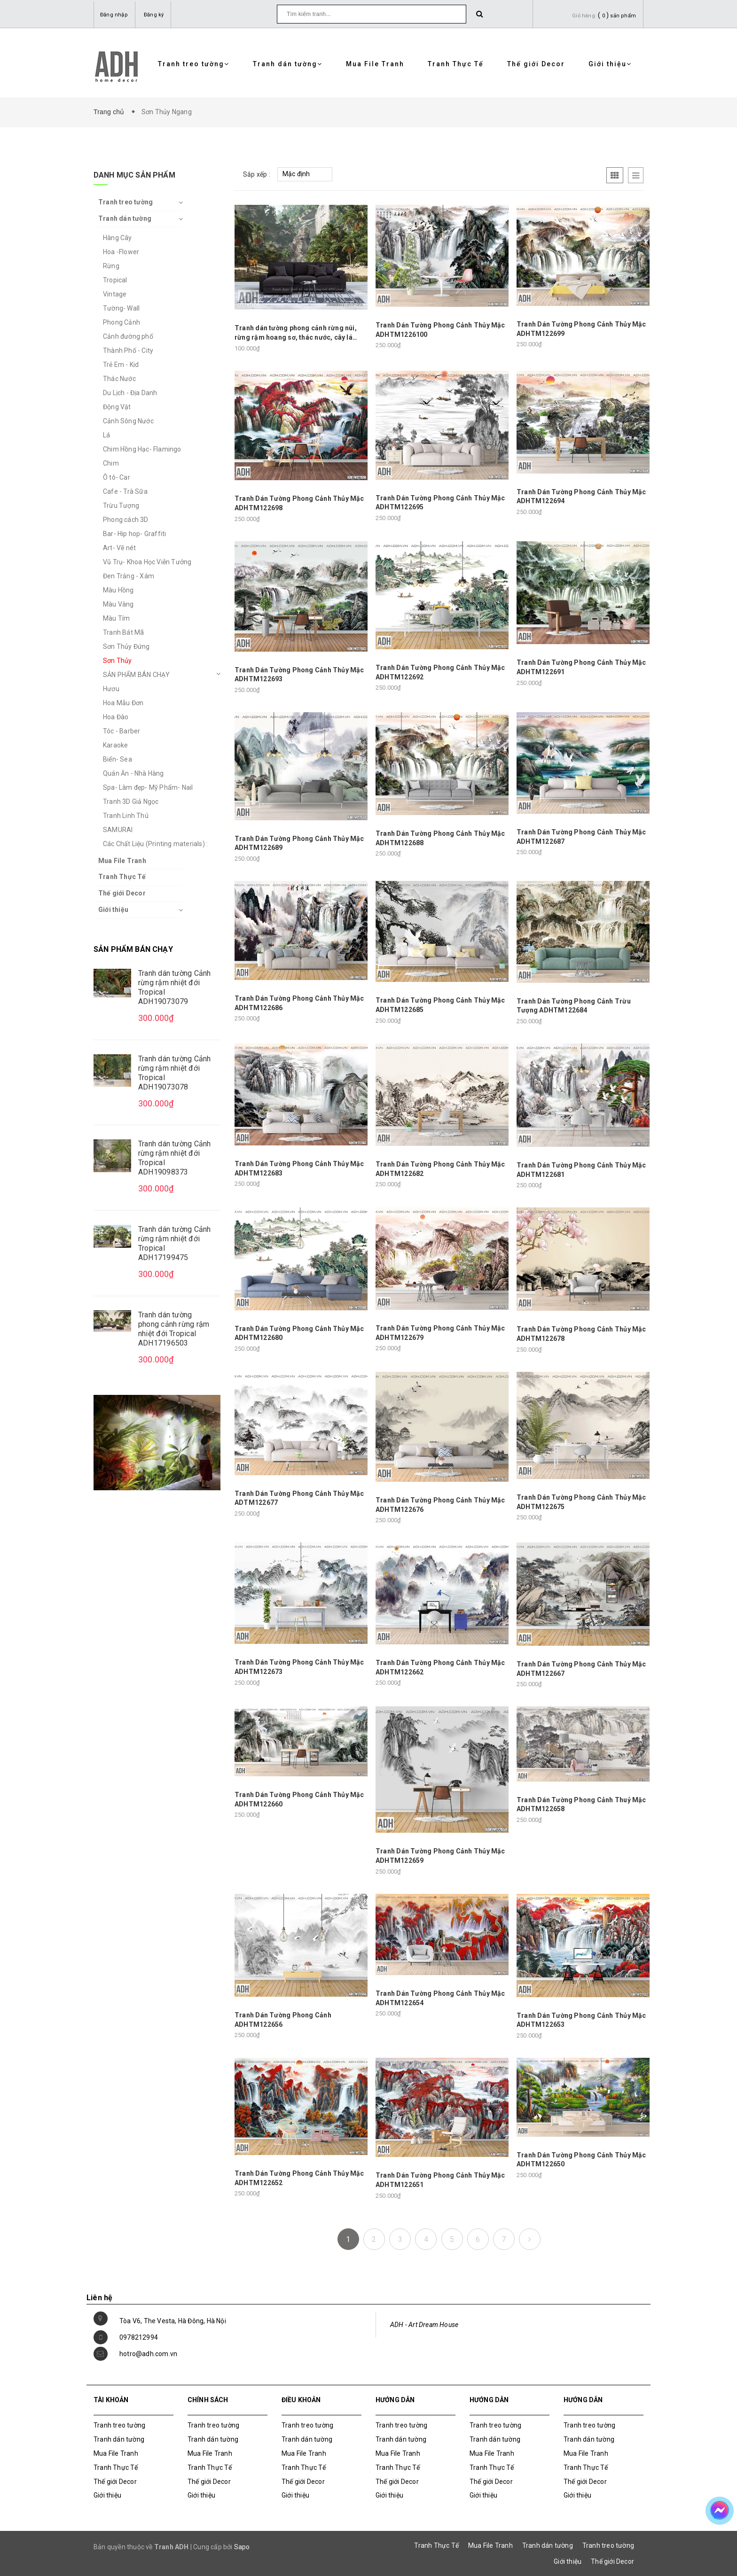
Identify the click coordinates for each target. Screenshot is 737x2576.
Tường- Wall (121, 308)
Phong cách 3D (126, 519)
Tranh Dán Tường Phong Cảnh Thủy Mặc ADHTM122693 (299, 674)
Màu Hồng (118, 590)
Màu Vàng (118, 604)
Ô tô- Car (116, 477)
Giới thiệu (610, 64)
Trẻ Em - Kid (121, 364)
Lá (106, 435)
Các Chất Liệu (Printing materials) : (155, 844)
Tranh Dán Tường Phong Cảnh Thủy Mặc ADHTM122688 (440, 838)
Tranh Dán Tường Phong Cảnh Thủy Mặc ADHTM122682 (440, 1168)
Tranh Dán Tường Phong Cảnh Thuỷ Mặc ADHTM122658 (581, 1804)
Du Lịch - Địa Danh (130, 393)
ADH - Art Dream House (424, 2324)
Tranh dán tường (287, 64)
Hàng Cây (117, 237)
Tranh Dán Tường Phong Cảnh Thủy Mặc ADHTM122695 (440, 502)
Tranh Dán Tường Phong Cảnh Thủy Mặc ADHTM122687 (581, 836)
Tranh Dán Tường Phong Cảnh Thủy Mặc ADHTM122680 (299, 1333)
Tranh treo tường (193, 64)
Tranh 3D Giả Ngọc (130, 801)
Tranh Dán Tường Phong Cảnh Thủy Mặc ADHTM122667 (581, 1668)
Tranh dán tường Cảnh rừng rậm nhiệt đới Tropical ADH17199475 (174, 1243)
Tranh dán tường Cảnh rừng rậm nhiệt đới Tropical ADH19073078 (174, 1072)
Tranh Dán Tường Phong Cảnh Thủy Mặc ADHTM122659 (440, 1855)
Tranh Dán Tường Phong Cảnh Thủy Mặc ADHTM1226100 (440, 329)
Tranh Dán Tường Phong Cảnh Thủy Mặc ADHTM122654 (440, 1998)
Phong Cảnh (121, 322)
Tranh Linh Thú (126, 815)
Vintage (114, 294)
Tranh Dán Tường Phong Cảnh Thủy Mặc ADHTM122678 (581, 1333)
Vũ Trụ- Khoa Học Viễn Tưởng (147, 562)
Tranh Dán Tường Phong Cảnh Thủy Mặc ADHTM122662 (440, 1667)
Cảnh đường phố (128, 336)
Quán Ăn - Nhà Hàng (133, 773)
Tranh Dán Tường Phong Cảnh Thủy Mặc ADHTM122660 (299, 1799)
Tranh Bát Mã (123, 632)
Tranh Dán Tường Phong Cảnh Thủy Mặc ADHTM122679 (440, 1332)
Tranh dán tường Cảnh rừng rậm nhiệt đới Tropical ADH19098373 (174, 1157)
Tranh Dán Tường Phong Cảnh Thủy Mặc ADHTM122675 (581, 1502)
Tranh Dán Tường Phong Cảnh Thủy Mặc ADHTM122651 (440, 2179)
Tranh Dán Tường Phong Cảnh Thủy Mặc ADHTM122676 (440, 1504)
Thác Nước (119, 378)
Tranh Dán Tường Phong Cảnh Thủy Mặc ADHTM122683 (299, 1168)
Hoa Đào (115, 717)
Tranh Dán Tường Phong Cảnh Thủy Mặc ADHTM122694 (581, 496)
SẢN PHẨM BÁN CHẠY (136, 674)
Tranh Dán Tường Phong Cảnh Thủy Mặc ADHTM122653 (581, 2020)
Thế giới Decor (536, 64)
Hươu (111, 689)
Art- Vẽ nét (119, 548)
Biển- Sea (117, 759)
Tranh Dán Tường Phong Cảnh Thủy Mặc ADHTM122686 (299, 1003)
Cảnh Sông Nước (128, 421)
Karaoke (115, 745)
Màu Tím (116, 618)
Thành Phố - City (128, 350)
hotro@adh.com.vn (148, 2354)
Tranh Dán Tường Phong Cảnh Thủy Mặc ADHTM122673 (299, 1666)
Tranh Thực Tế (456, 64)
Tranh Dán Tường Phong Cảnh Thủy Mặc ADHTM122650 (581, 2159)
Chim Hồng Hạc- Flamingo (142, 449)
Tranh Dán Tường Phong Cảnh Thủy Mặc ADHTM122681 (581, 1169)
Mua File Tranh (375, 64)
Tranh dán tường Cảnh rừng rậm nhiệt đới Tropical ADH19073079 (174, 987)
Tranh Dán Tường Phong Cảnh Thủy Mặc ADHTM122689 (299, 843)
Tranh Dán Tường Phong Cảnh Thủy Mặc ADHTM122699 (581, 328)
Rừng (111, 266)
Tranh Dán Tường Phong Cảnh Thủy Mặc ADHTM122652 (299, 2178)
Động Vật (117, 407)
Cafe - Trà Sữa (125, 491)
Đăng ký (154, 15)
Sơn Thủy (117, 660)
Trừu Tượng (121, 505)
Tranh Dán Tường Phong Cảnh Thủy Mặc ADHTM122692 (440, 672)
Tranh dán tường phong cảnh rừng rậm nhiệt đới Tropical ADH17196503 (173, 1328)
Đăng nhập (114, 15)
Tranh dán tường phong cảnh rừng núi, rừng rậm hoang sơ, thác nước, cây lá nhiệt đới (296, 333)
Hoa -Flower (121, 252)
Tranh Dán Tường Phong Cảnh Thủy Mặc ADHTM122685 (440, 1004)
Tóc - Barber (121, 731)
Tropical (115, 280)
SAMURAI (118, 829)
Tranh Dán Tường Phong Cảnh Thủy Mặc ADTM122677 (299, 1498)
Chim (111, 463)
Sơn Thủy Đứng (126, 646)
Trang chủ (111, 112)
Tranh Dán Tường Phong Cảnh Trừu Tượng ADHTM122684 (574, 1005)
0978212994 (138, 2337)
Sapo (242, 2547)
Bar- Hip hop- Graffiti (134, 533)
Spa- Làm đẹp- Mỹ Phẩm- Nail (148, 787)
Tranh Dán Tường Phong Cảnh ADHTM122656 (283, 2019)
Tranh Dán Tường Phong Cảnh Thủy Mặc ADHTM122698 (299, 503)
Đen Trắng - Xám (128, 576)
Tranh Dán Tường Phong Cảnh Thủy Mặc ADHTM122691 (581, 667)
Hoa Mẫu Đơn (123, 703)
